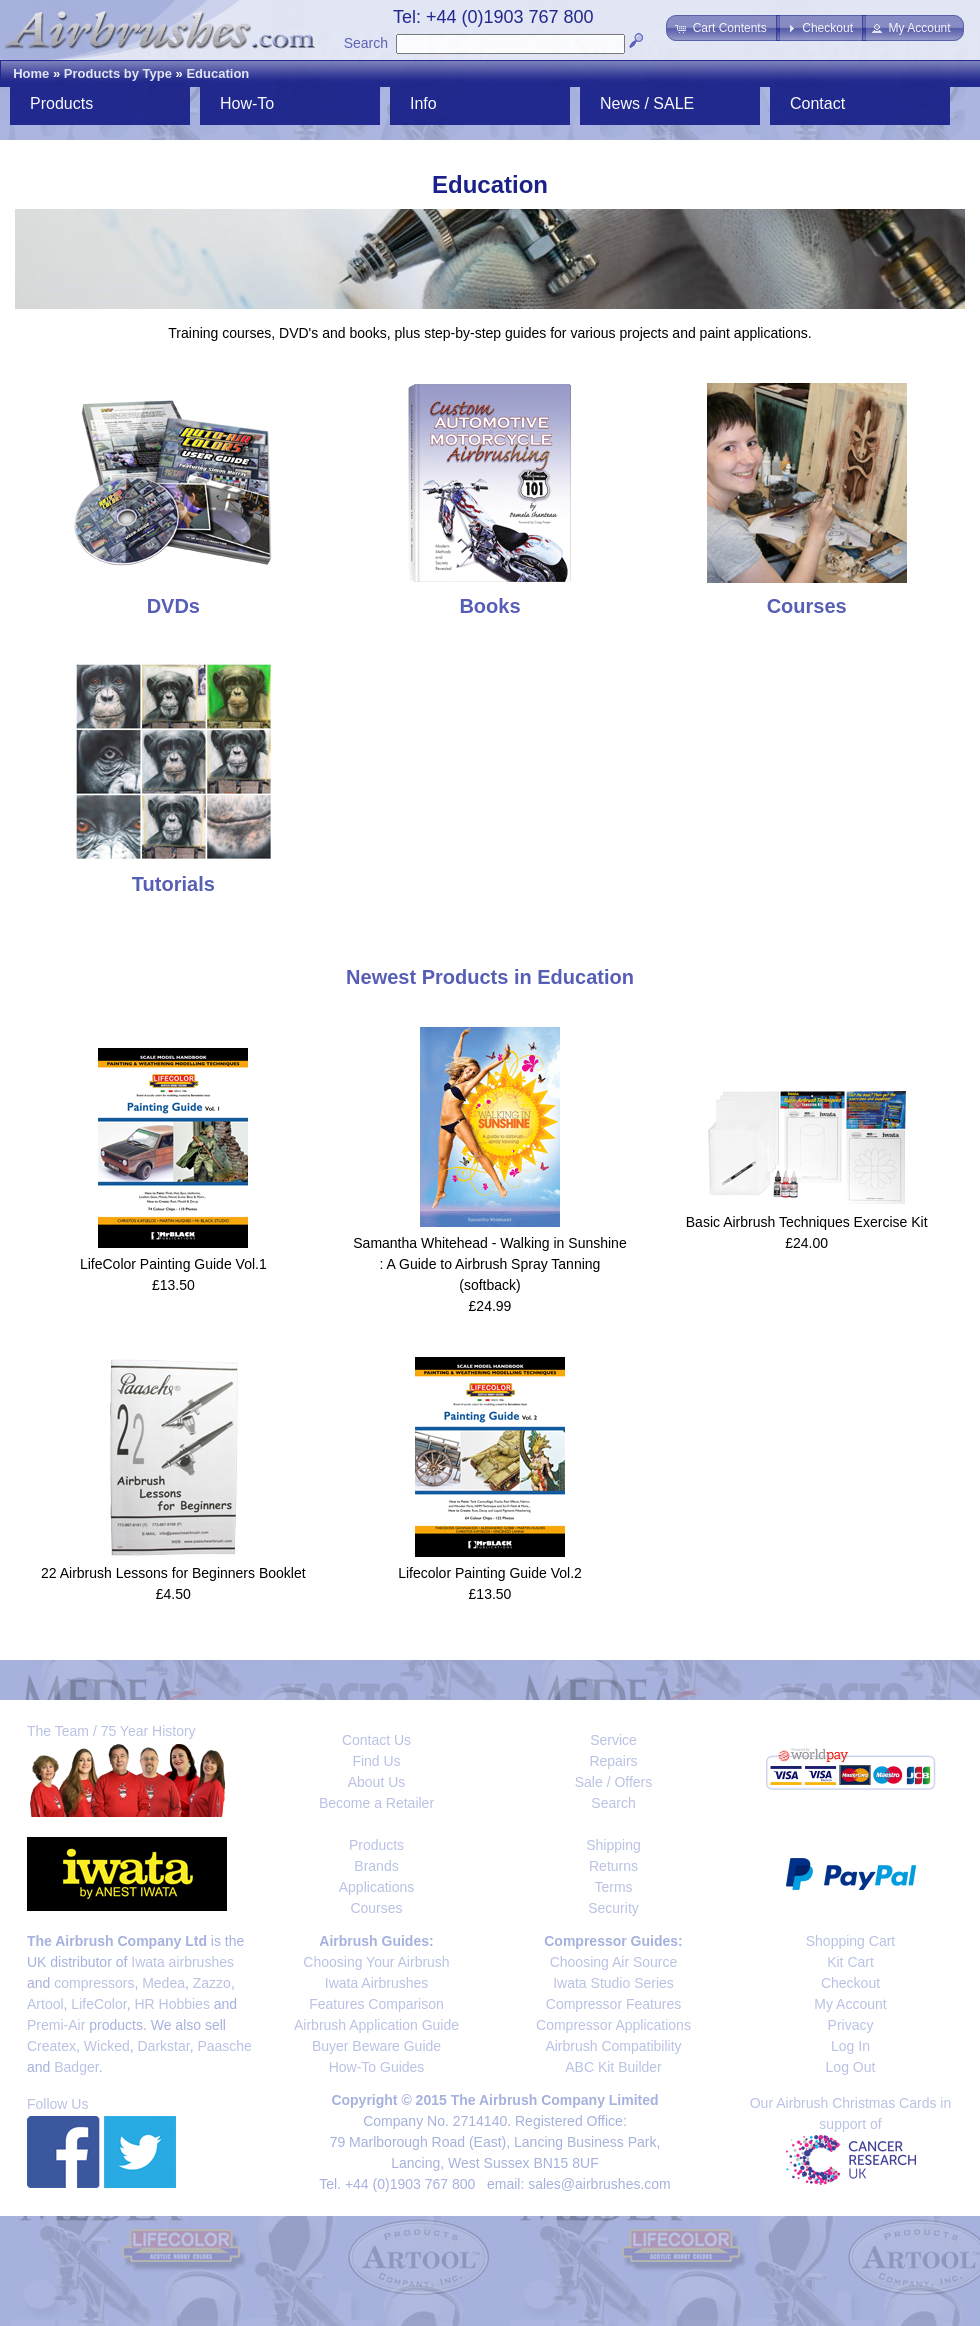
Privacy (851, 2025)
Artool (45, 2004)
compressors (94, 1983)
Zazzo (212, 1983)
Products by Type (118, 73)
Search (366, 43)
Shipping (613, 1845)
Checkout (850, 1983)
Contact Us (376, 1740)
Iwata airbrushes (182, 1962)
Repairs (613, 1761)
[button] (722, 28)
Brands (376, 1866)
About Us (377, 1782)
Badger (76, 2067)
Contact (817, 103)
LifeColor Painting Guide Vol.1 (173, 1264)
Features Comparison (376, 2004)
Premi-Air (56, 2025)
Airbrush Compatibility (613, 2046)
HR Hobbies (171, 2004)
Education (217, 73)
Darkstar (164, 2046)
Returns (613, 1866)
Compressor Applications (613, 2025)
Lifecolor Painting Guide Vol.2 (490, 1573)
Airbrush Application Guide (376, 2025)
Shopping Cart (851, 1941)
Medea (163, 1983)
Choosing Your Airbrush (376, 1962)
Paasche (224, 2046)
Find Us (376, 1761)
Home (31, 73)
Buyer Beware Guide (376, 2046)
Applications (377, 1887)
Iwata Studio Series (613, 1983)
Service (613, 1740)
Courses (376, 1908)
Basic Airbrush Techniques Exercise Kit (807, 1222)
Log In (850, 2046)
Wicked (107, 2046)
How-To (247, 103)
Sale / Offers (614, 1782)
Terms (613, 1887)
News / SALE (647, 103)
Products (61, 103)
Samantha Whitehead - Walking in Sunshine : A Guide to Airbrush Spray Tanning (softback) (489, 1264)
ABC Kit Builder (613, 2067)
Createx (51, 2046)
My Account (850, 2004)
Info (423, 103)
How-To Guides (377, 2067)
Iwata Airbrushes (377, 1983)
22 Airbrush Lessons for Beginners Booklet (173, 1573)
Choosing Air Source (614, 1962)
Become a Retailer (376, 1803)
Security (613, 1908)
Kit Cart (850, 1962)
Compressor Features (613, 2004)
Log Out (851, 2067)
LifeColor (98, 2004)
